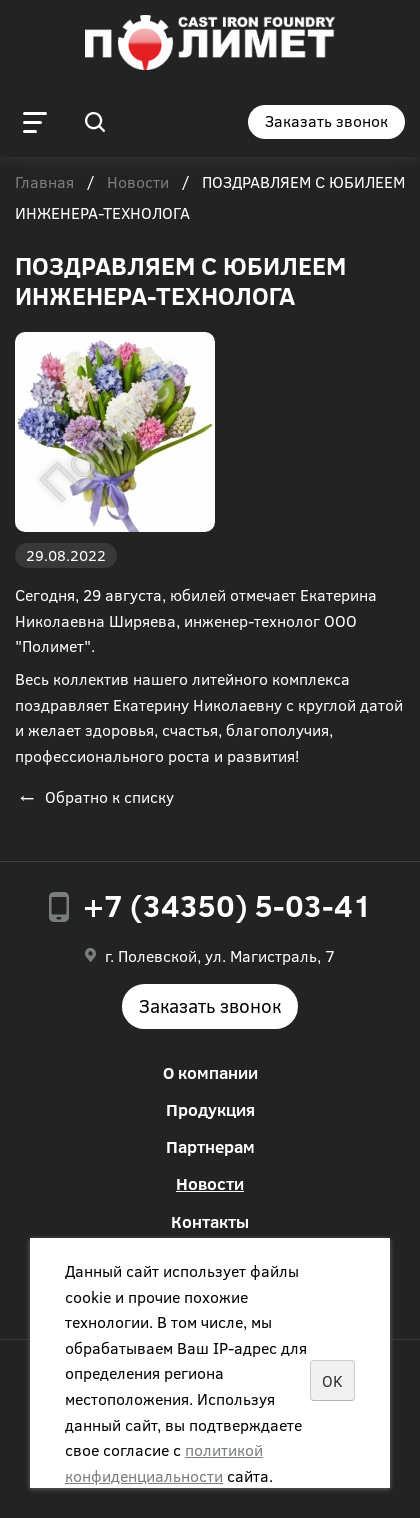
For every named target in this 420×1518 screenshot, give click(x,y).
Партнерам (210, 1146)
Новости (138, 183)
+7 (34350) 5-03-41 (227, 905)
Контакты (210, 1221)
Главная (44, 183)
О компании (210, 1072)
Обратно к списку (94, 796)
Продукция (210, 1109)
